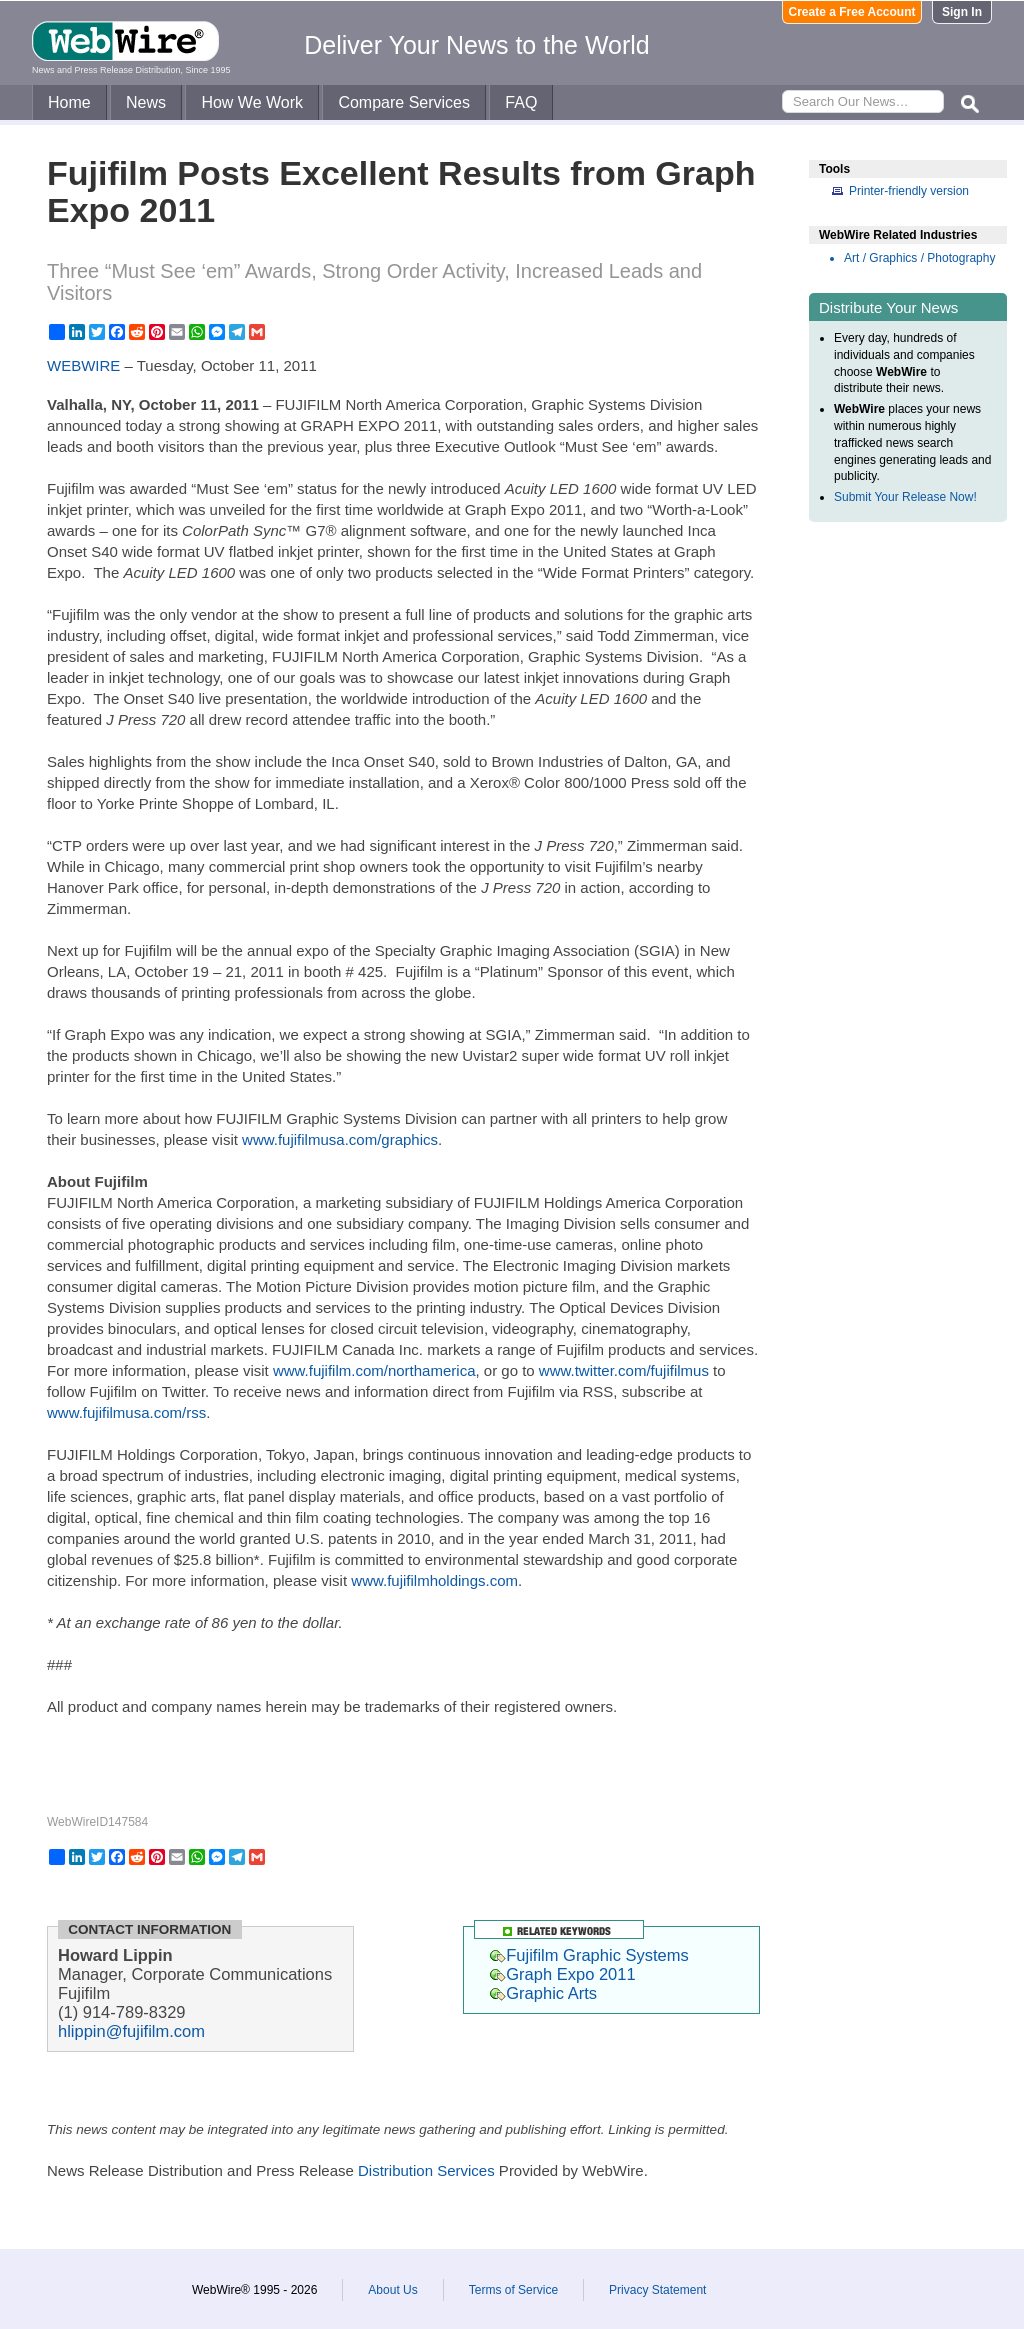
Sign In (962, 12)
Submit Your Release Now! (905, 497)
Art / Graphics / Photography (919, 258)
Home (69, 102)
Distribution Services (426, 2170)
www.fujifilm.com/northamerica (374, 1370)
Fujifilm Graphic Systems (589, 1955)
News (146, 102)
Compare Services (404, 102)
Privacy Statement (657, 2290)
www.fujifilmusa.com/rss (126, 1412)
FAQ (521, 102)
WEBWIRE (83, 365)
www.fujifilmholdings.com (434, 1580)
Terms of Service (513, 2290)
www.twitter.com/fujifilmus (624, 1370)
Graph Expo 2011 (562, 1974)
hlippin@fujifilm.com (131, 2031)
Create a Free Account (852, 12)
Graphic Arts (543, 1993)
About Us (392, 2290)
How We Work (252, 102)
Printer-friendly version (909, 191)
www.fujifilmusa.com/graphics (340, 1139)
